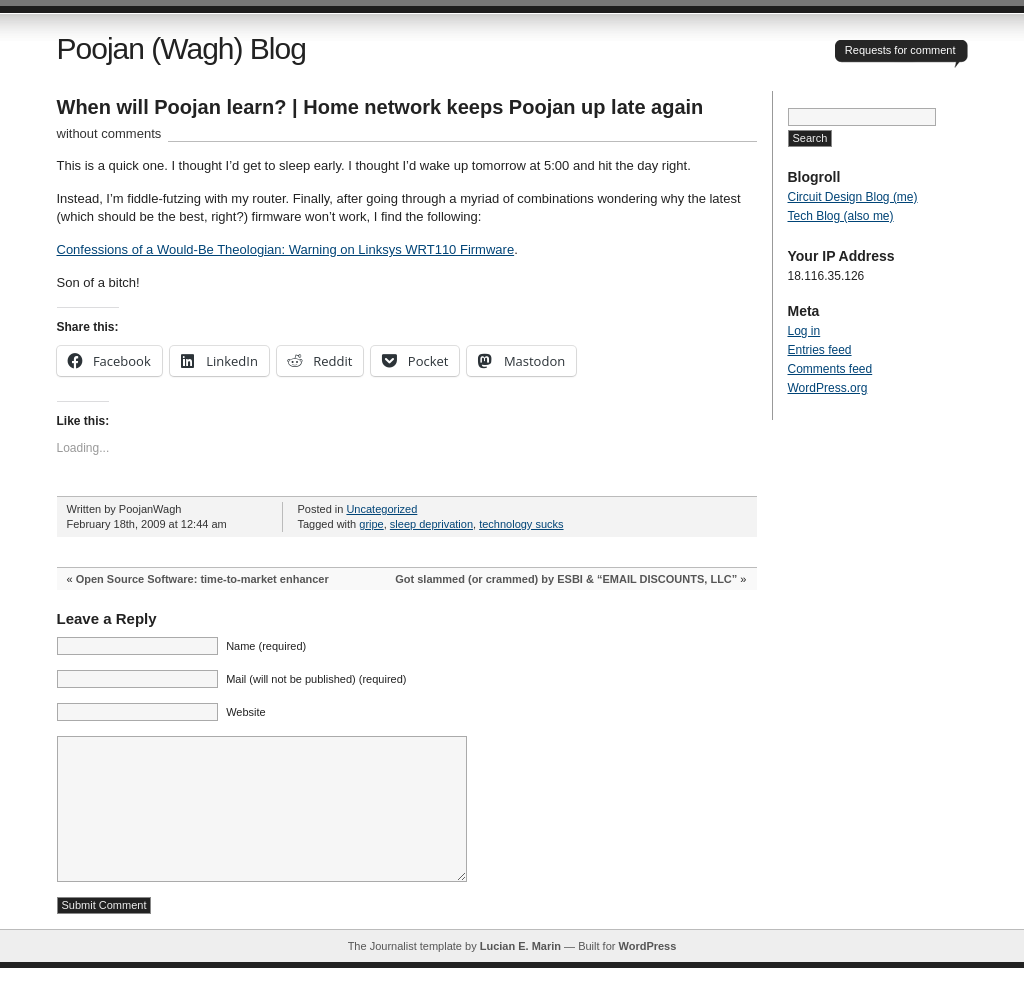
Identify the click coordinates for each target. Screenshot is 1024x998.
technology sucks (521, 524)
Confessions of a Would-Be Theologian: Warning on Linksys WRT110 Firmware (286, 249)
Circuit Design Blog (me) (853, 197)
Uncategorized (381, 509)
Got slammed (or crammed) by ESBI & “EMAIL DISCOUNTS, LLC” (566, 579)
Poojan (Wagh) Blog (181, 48)
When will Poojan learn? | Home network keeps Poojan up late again (380, 107)
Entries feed (820, 350)
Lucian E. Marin (520, 976)
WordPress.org (828, 388)
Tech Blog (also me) (841, 216)
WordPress (647, 976)
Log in (804, 331)
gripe (371, 524)
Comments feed (830, 369)
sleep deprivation (431, 524)
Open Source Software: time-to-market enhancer (202, 579)
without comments (109, 133)
